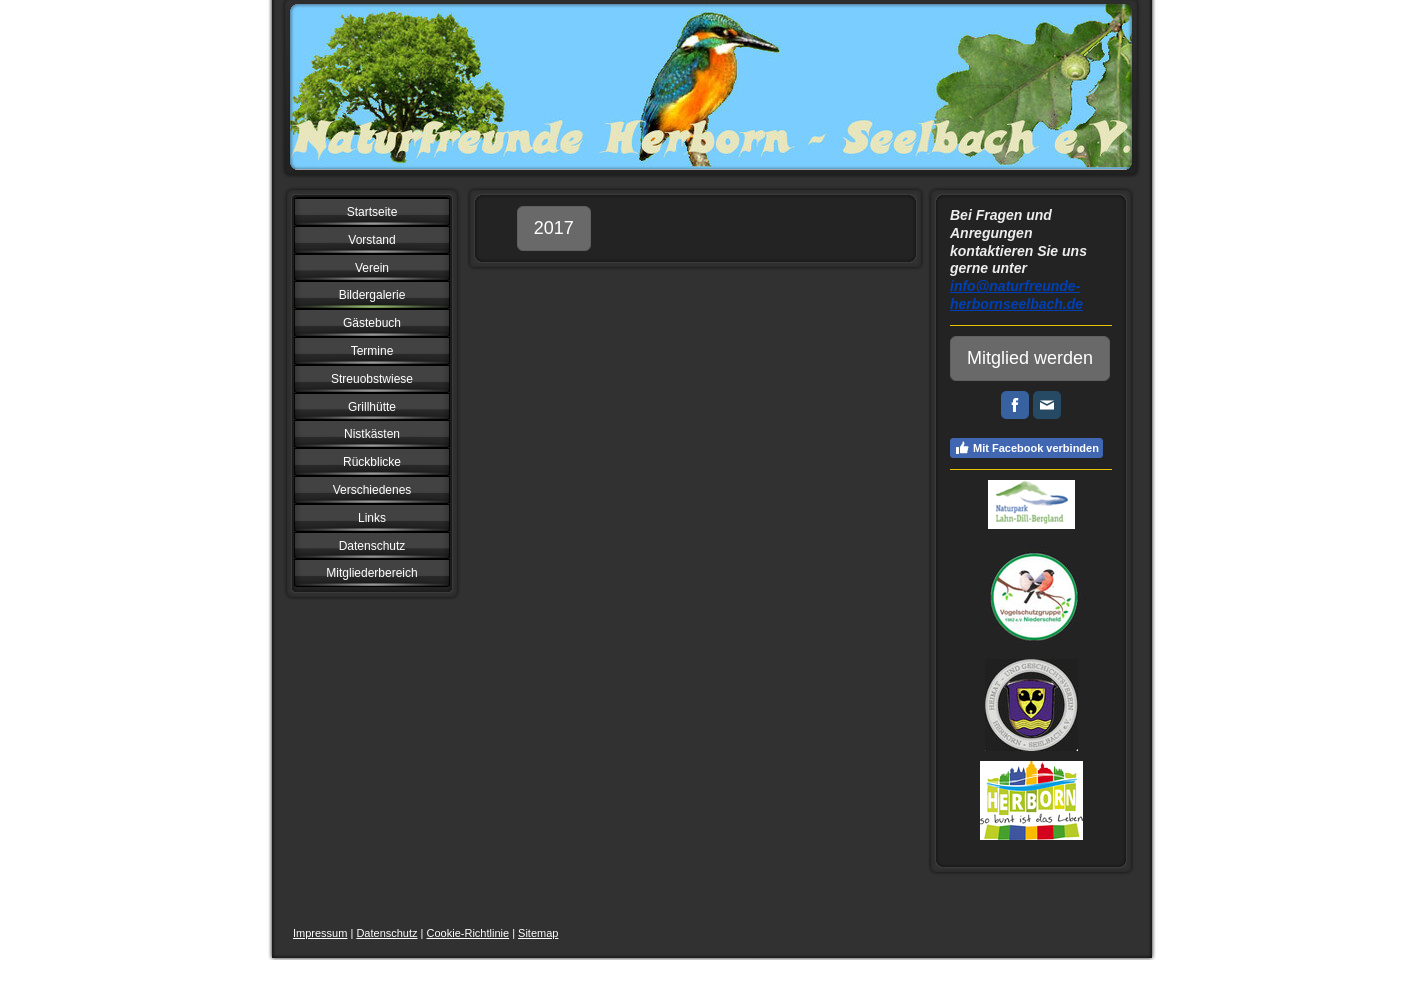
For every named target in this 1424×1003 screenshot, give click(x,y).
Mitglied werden (1030, 358)
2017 (554, 228)
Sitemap (538, 933)
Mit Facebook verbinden (1026, 448)
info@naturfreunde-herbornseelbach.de (1016, 295)
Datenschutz (386, 933)
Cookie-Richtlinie (468, 933)
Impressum (320, 933)
